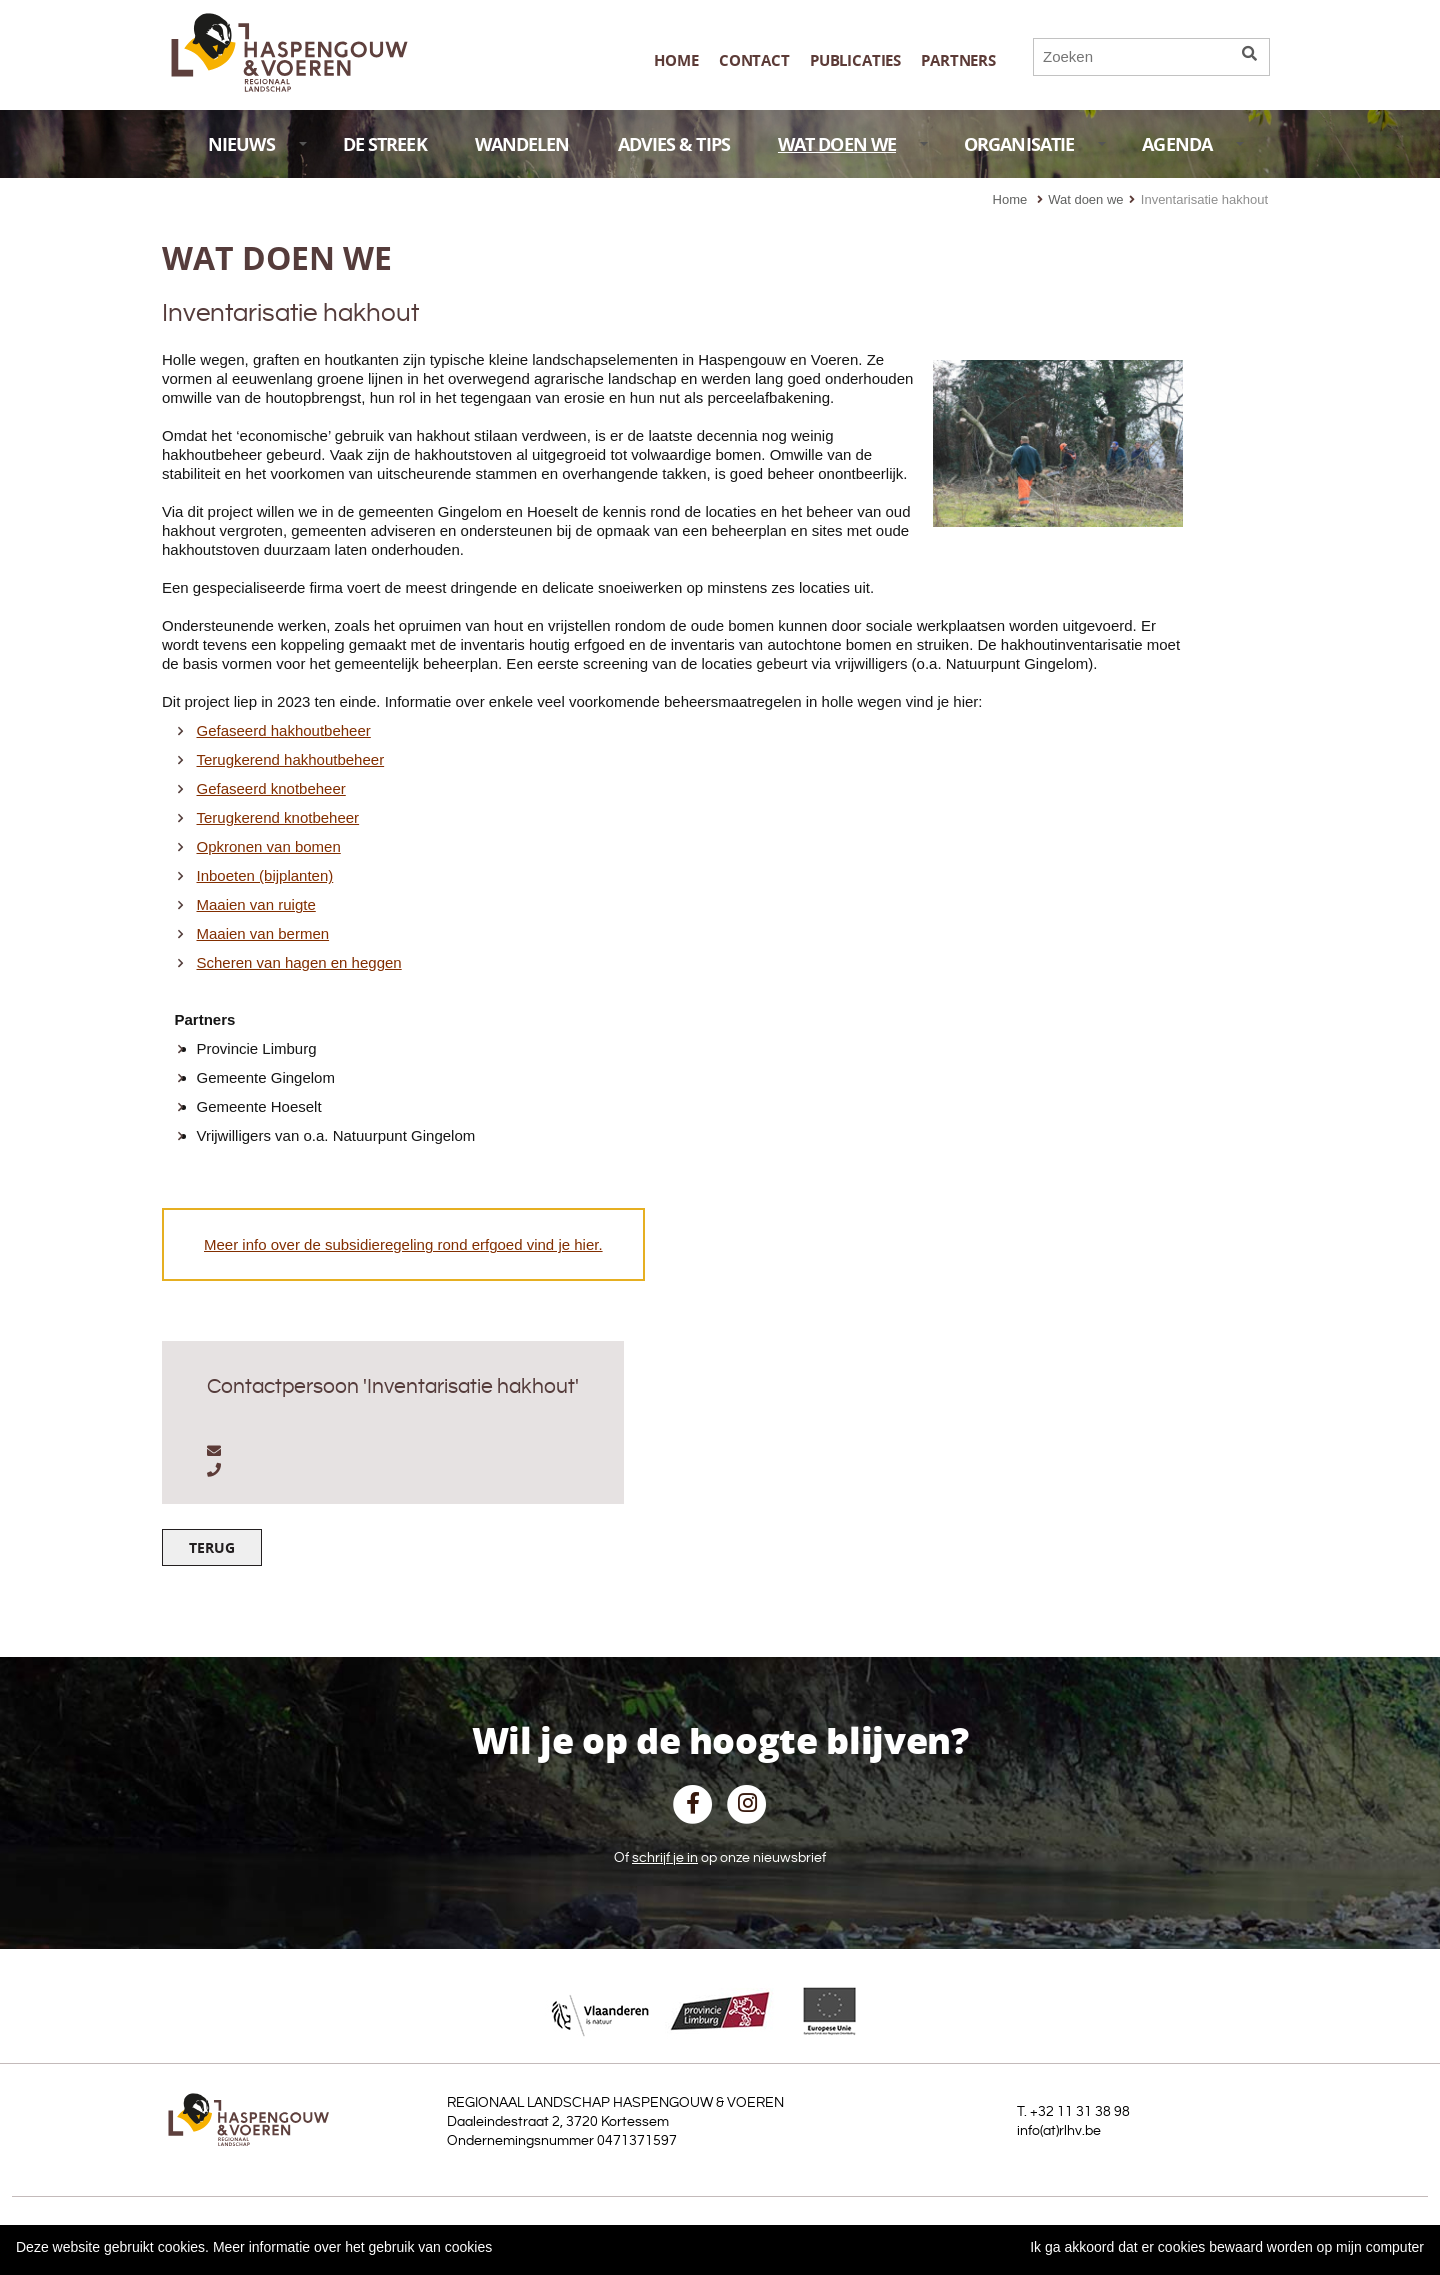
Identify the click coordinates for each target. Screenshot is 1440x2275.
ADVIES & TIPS (674, 144)
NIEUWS (257, 144)
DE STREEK (385, 144)
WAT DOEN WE (853, 144)
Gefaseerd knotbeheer (271, 788)
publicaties (855, 60)
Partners (958, 60)
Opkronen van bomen (269, 846)
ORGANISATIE (1035, 144)
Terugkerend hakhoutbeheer (291, 759)
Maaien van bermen (263, 933)
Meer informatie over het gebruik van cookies (352, 2247)
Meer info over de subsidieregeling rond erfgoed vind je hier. (403, 1244)
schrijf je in (665, 1858)
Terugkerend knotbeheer (278, 817)
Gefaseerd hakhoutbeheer (284, 730)
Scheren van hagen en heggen (299, 962)
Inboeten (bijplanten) (265, 875)
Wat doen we (1085, 199)
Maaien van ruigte (256, 904)
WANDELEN (522, 144)
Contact (754, 60)
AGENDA (1193, 144)
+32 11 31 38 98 (1080, 2112)
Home (676, 60)
